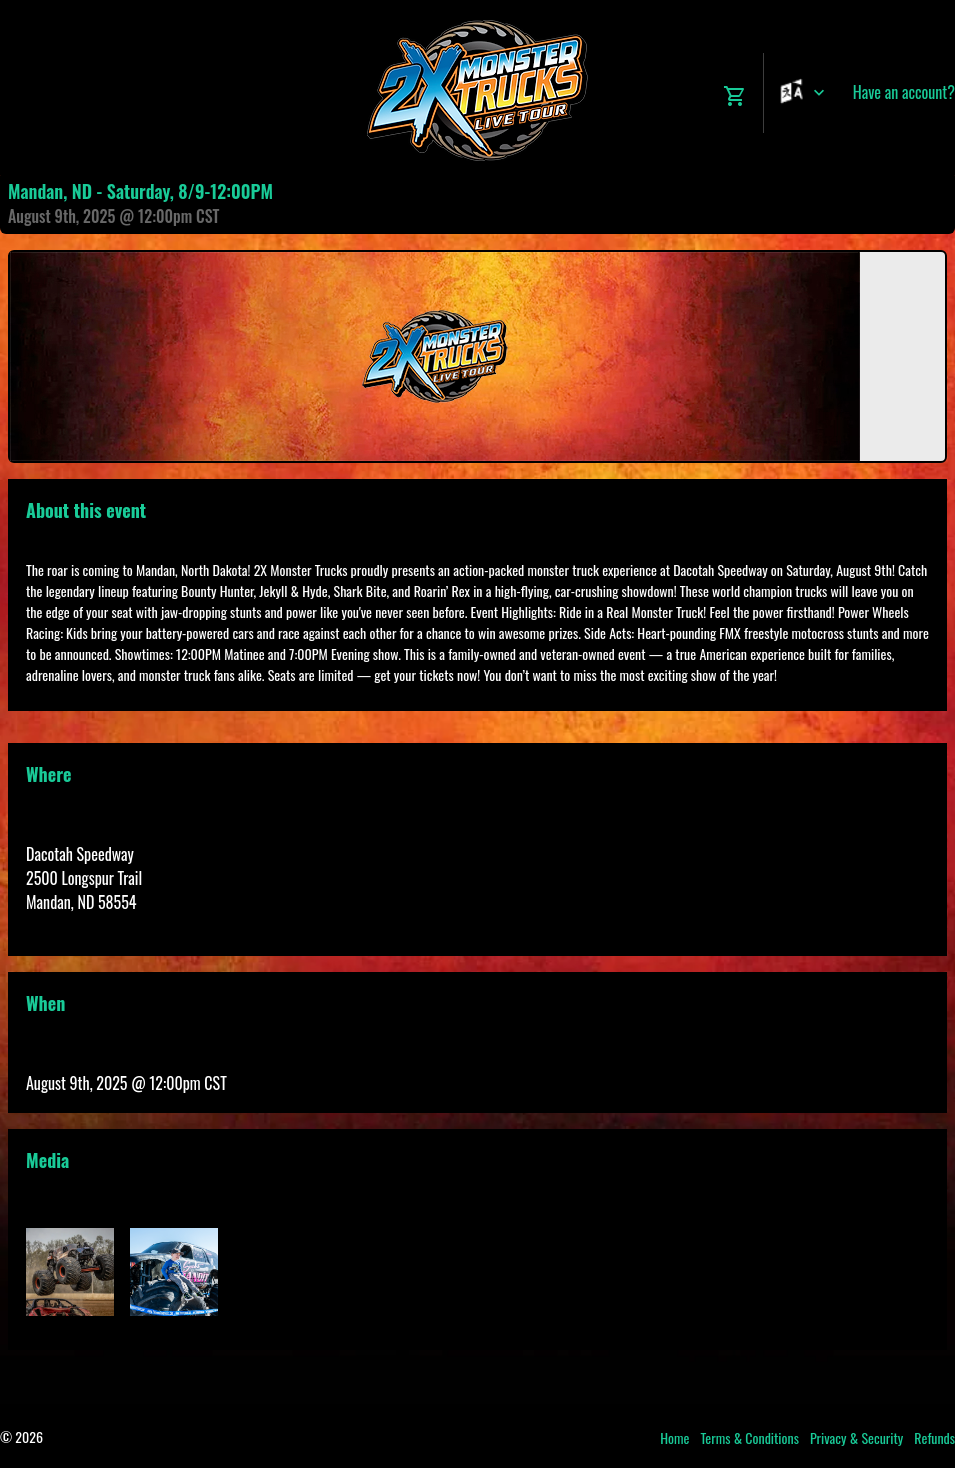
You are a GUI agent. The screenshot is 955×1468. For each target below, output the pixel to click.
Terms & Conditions (749, 1437)
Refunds (934, 1437)
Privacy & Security (856, 1437)
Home (674, 1437)
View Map (54, 926)
